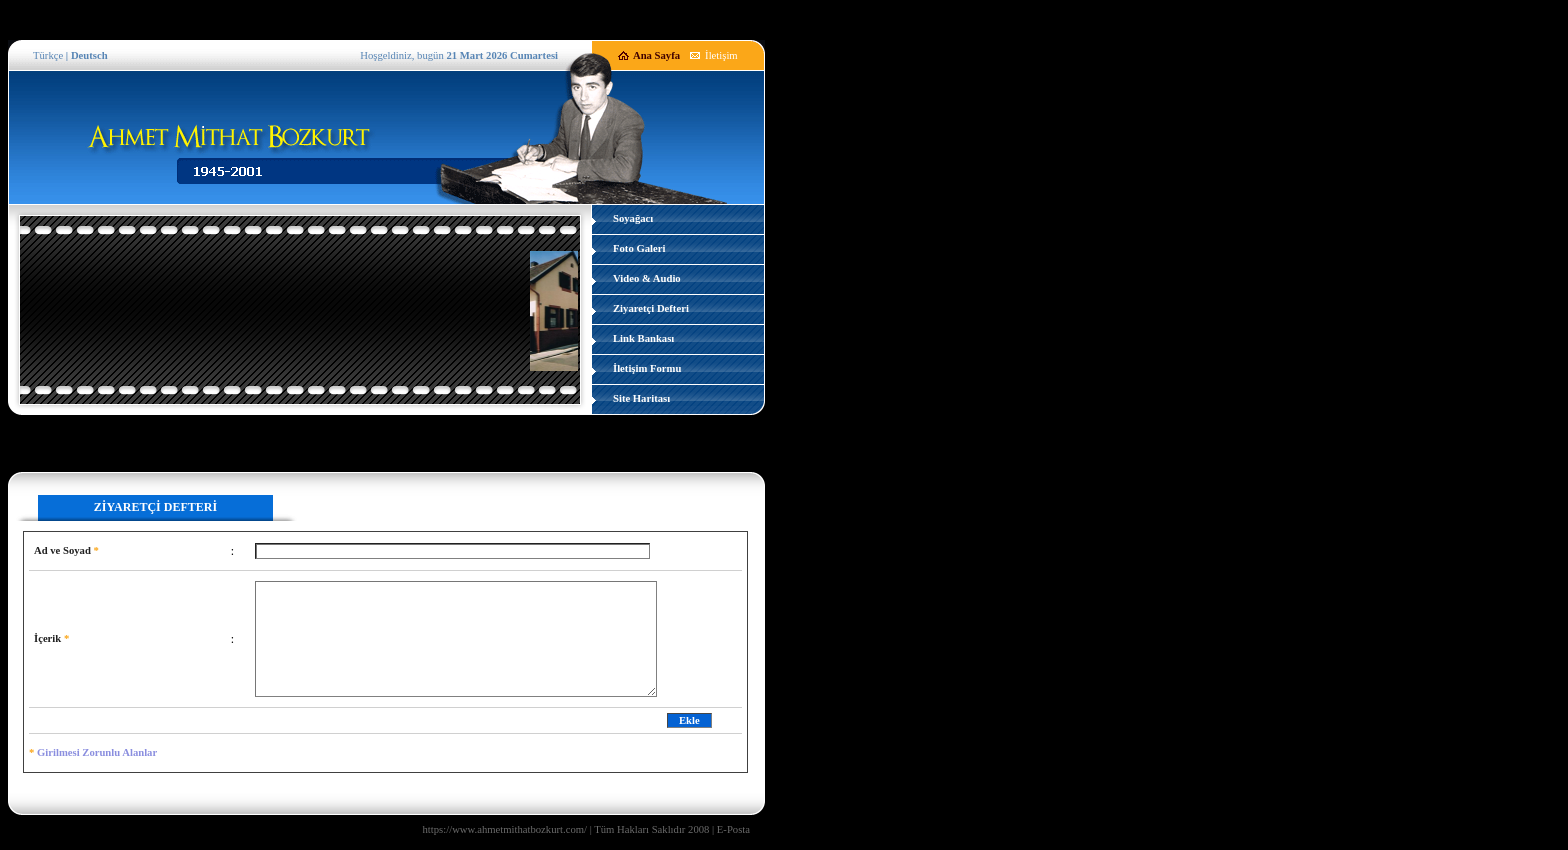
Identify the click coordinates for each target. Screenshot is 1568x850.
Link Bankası (643, 338)
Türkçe (48, 55)
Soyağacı (633, 218)
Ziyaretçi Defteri (651, 308)
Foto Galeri (639, 248)
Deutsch (89, 55)
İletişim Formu (647, 368)
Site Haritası (641, 398)
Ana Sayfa (656, 55)
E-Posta (733, 829)
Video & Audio (647, 278)
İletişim (721, 55)
